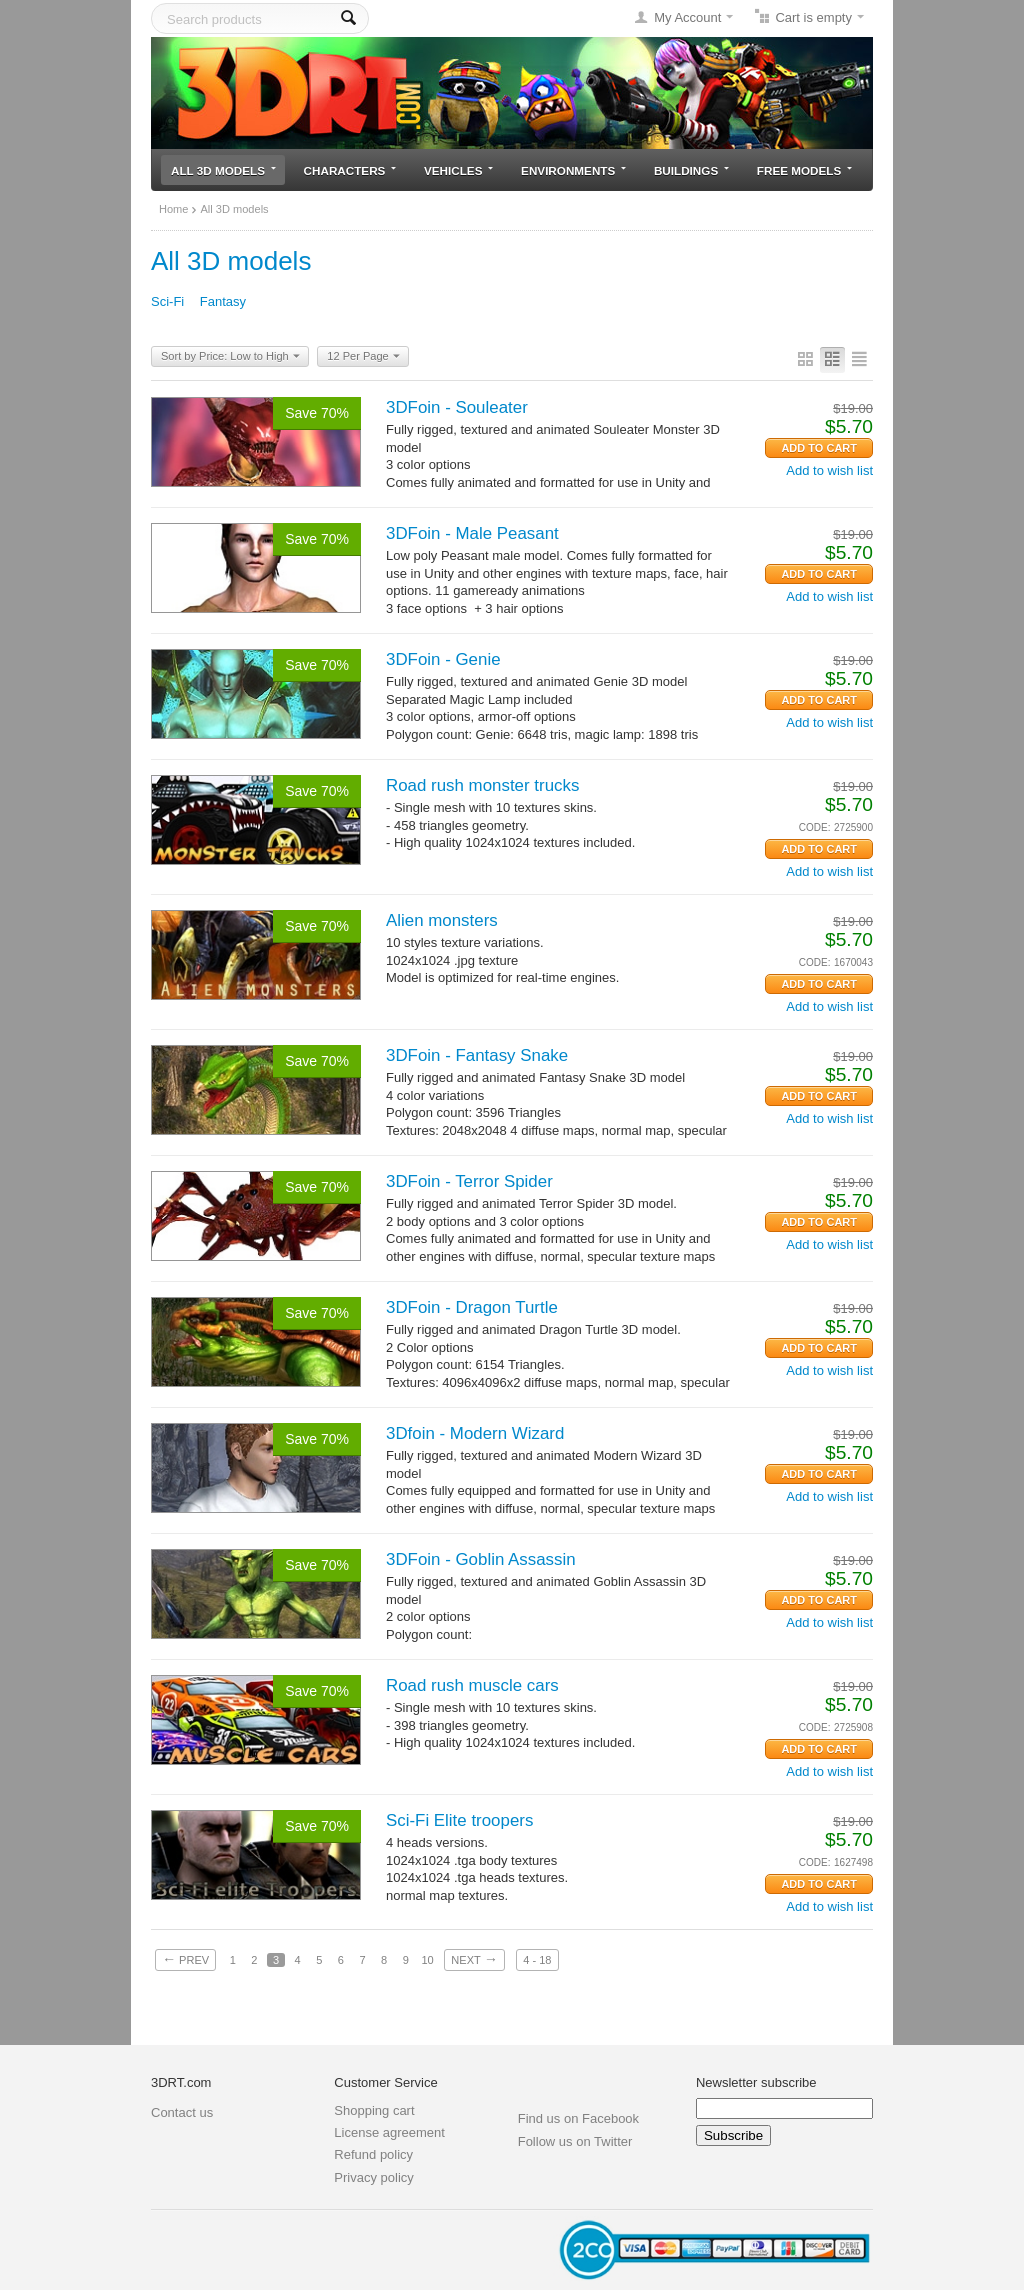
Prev (185, 1959)
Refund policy (373, 2154)
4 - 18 (537, 1960)
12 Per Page (363, 357)
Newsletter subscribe (756, 2082)
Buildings (691, 170)
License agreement (389, 2132)
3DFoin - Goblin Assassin (481, 1559)
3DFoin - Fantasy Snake (477, 1055)
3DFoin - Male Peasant (472, 533)
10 (427, 1960)
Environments (573, 170)
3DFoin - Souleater (457, 407)
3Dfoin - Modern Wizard (475, 1433)
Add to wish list (829, 470)
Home (173, 209)
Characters (350, 170)
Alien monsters (442, 920)
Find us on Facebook (578, 2118)
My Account (687, 17)
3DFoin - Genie (443, 659)
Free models (804, 170)
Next (474, 1959)
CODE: (815, 827)
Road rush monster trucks (482, 785)
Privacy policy (373, 2177)
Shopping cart (374, 2110)
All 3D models (223, 170)
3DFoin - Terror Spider (469, 1181)
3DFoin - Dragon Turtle (472, 1307)
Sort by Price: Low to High (230, 357)
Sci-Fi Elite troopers (459, 1820)
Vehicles (458, 170)
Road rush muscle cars (472, 1685)
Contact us (182, 2112)
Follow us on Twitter (575, 2141)
